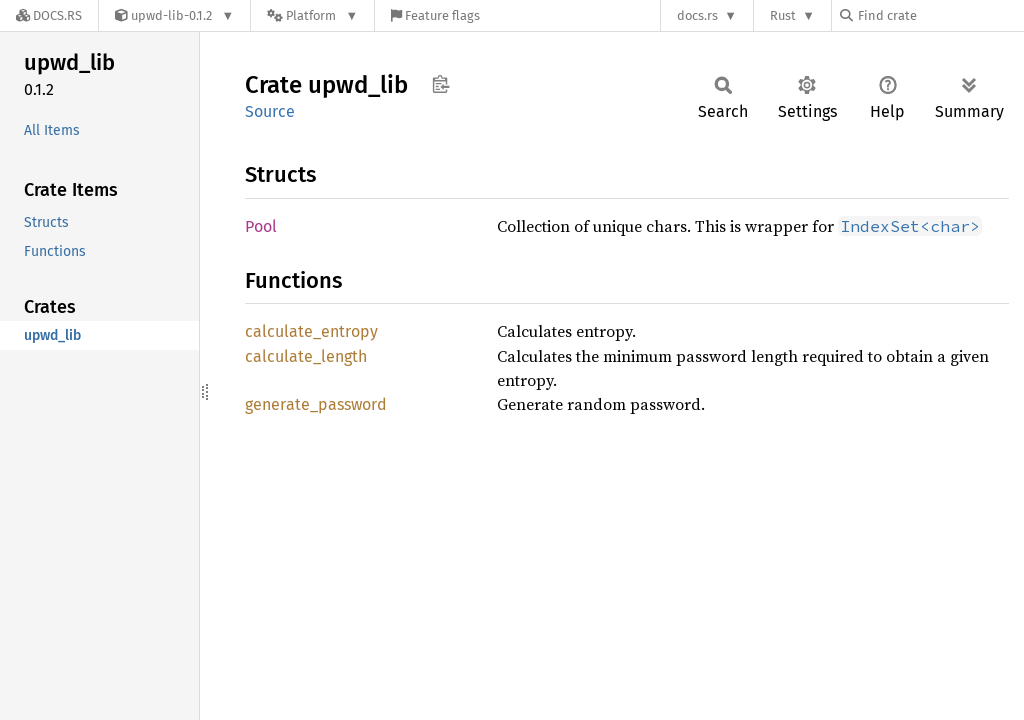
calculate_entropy (311, 331)
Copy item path (440, 84)
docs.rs (697, 15)
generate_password (316, 404)
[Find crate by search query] (940, 15)
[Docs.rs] (49, 15)
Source (270, 111)
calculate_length (306, 356)
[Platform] (312, 15)
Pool (261, 226)
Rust (783, 15)
